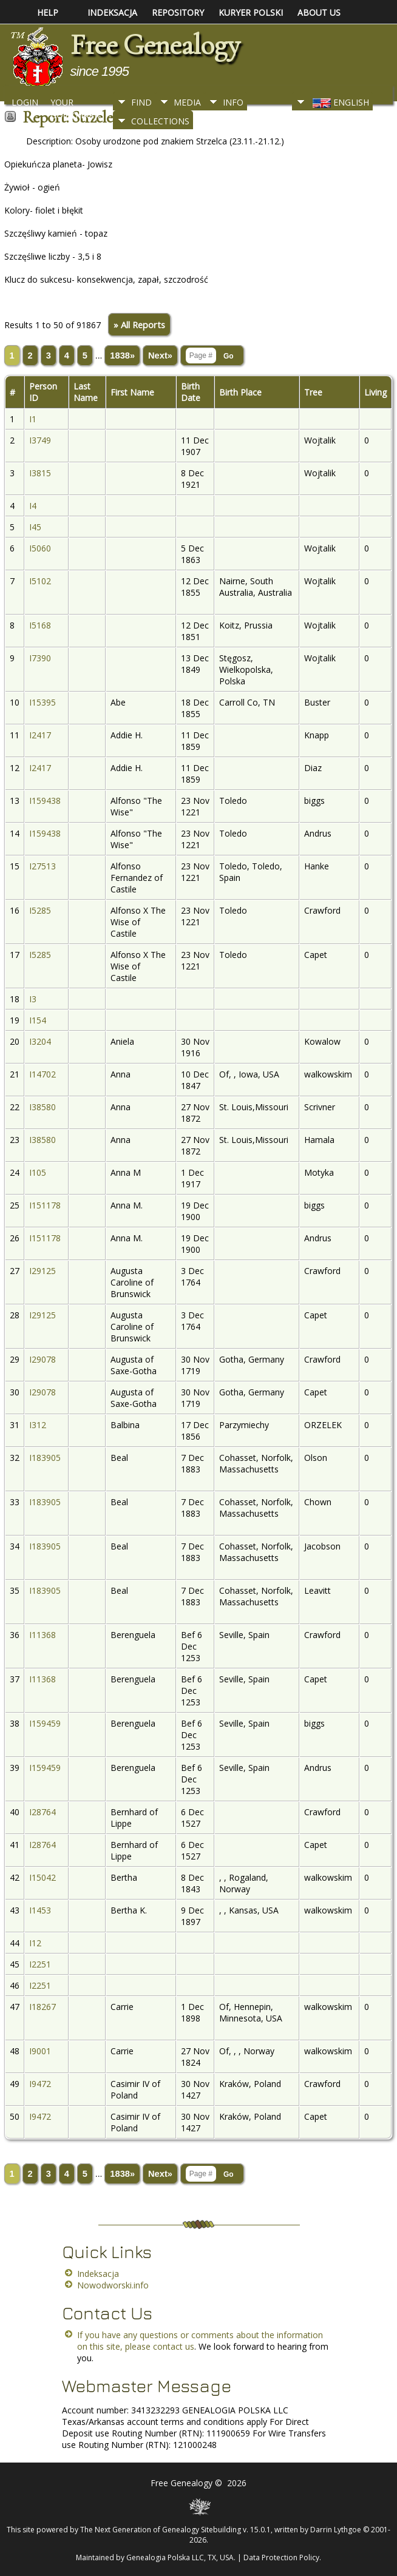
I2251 (40, 1964)
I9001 (40, 2051)
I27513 (42, 866)
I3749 (40, 440)
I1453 (40, 1910)
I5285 (40, 910)
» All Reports (139, 325)
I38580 (42, 1107)
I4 (32, 505)
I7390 (40, 658)
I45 (35, 527)
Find (141, 102)
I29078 (42, 1359)
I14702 (42, 1074)
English (339, 102)
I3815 (40, 473)
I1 (32, 419)
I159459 (45, 1723)
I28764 (42, 1812)
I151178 (45, 1205)
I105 (37, 1172)
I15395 (42, 702)
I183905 (45, 1457)
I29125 (42, 1270)
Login (25, 102)
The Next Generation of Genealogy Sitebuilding (160, 2529)
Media (187, 102)
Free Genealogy (154, 44)
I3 (32, 999)
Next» (160, 355)
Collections (160, 121)
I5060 (40, 548)
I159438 (45, 800)
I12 (35, 1943)
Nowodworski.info (113, 2285)
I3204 (40, 1041)
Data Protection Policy (281, 2557)
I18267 (42, 2006)
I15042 (42, 1877)
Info (233, 102)
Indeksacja (98, 2273)
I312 (37, 1425)
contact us (173, 2346)
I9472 (40, 2083)
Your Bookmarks (77, 105)
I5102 (40, 581)
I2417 (40, 735)
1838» (122, 355)
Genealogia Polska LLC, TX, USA (180, 2557)
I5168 (40, 625)
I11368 (42, 1634)
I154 (37, 1020)
